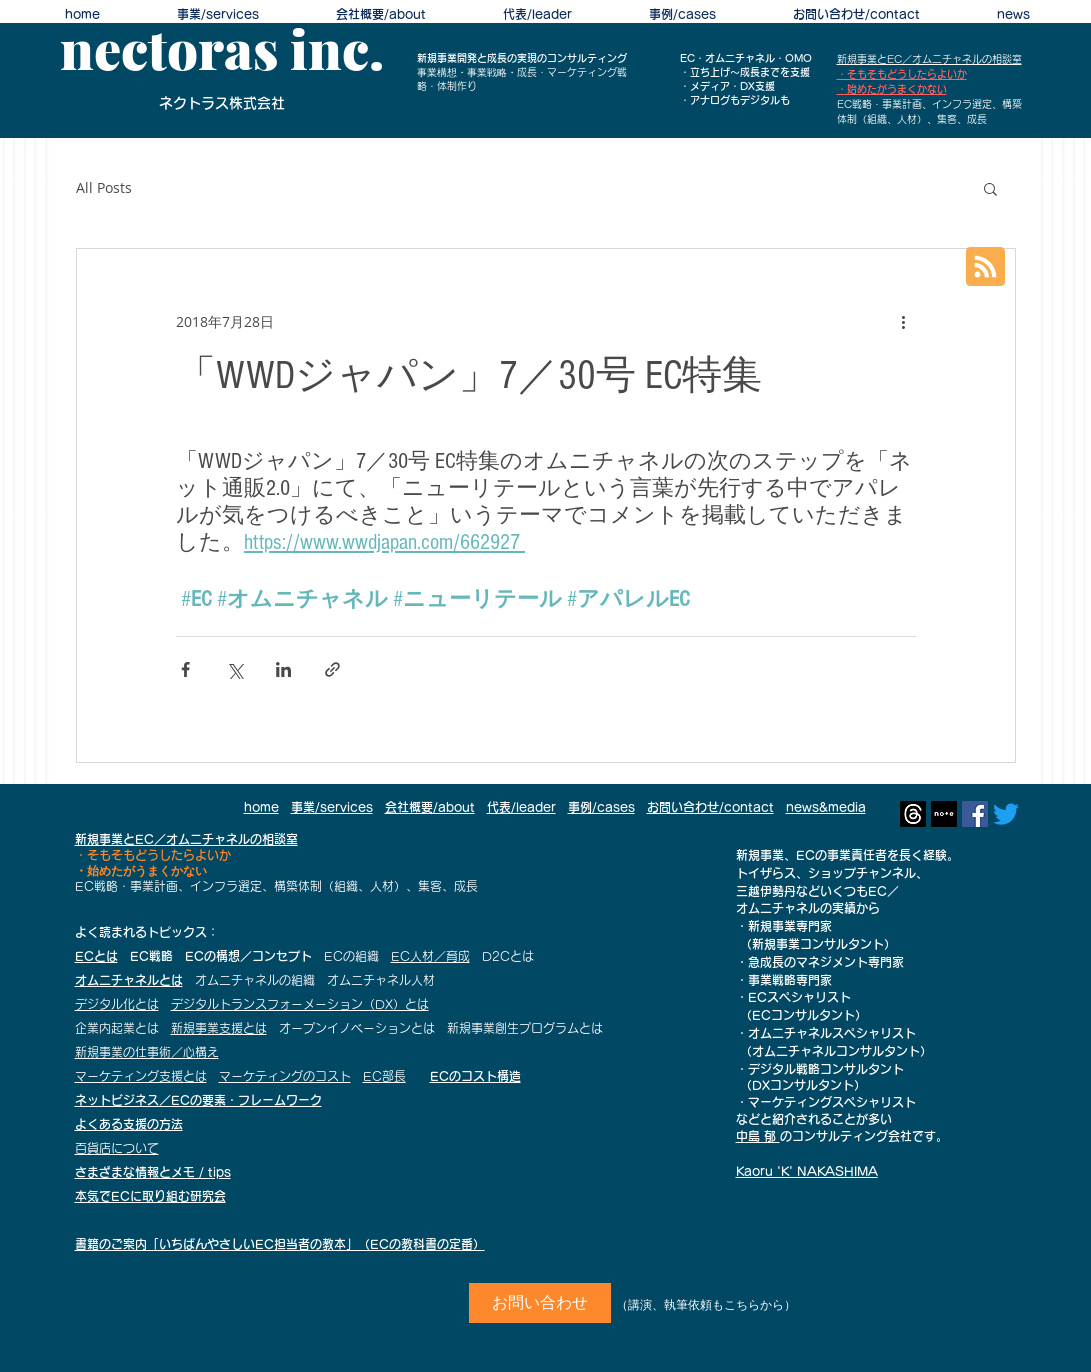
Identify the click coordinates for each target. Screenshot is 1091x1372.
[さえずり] (1006, 814)
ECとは (96, 956)
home (261, 807)
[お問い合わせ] (540, 1303)
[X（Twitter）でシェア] (234, 669)
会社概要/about (430, 807)
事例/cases (601, 807)
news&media (826, 807)
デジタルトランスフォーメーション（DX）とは (300, 1004)
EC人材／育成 (430, 956)
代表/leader (521, 807)
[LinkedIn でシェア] (283, 669)
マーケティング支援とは (141, 1076)
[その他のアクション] (904, 321)
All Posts (104, 187)
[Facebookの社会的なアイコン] (975, 814)
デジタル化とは (117, 1004)
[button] (990, 188)
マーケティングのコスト (285, 1076)
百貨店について (117, 1148)
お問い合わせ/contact (710, 807)
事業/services (332, 807)
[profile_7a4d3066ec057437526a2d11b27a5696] (944, 814)
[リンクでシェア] (332, 669)
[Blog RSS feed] (985, 267)
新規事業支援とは (219, 1028)
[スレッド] (913, 814)
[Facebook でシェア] (185, 669)
